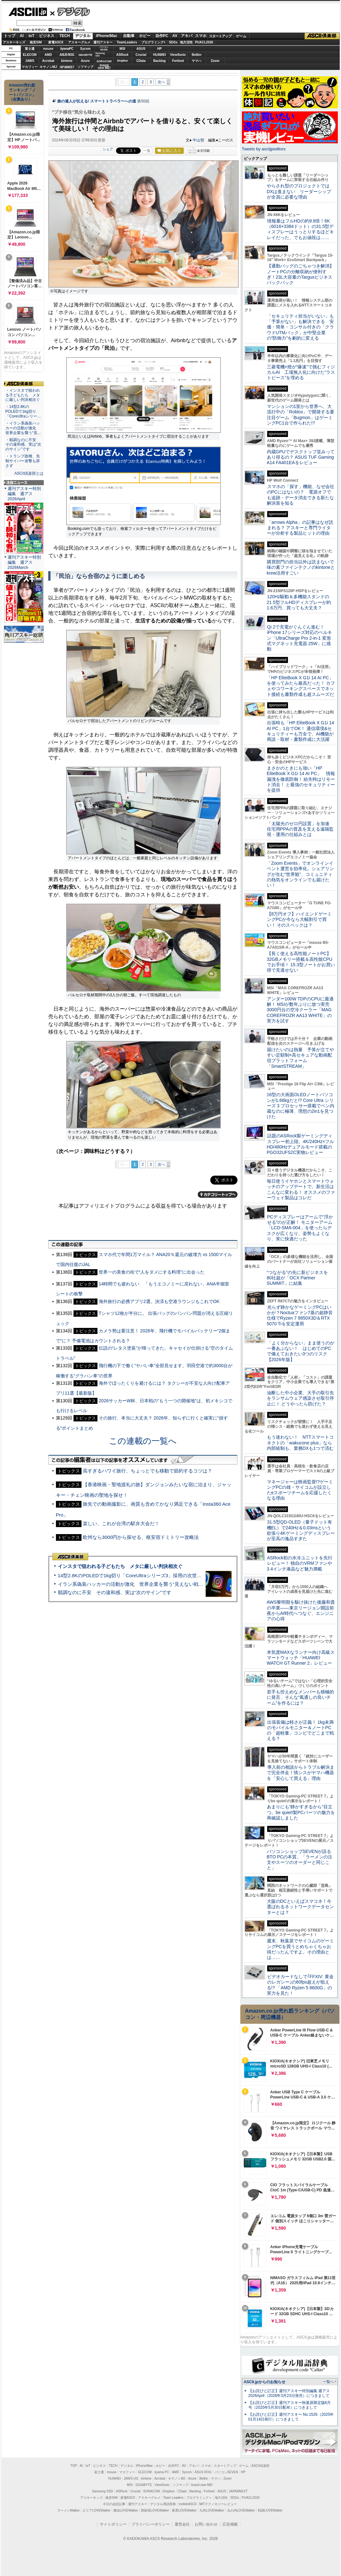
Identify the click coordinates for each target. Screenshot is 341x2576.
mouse (48, 48)
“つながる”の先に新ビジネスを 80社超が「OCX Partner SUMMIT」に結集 (299, 1278)
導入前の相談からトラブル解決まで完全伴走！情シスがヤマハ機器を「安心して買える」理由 (300, 1773)
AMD (48, 54)
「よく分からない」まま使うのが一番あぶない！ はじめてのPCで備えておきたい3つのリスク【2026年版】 (300, 1351)
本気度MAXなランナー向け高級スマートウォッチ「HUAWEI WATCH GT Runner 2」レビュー (301, 1658)
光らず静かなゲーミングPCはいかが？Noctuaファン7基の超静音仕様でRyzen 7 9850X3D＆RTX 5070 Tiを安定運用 (300, 1315)
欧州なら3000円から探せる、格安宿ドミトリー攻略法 (141, 1537)
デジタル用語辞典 (163, 2504)
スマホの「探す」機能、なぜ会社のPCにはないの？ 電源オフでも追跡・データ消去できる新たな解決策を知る (300, 495)
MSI (122, 48)
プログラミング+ (153, 42)
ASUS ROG (66, 54)
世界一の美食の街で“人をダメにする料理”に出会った (152, 1272)
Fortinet (178, 61)
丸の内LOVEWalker (241, 2510)
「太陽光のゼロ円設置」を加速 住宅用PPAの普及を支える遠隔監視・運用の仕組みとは (300, 829)
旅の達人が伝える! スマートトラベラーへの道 (96, 101)
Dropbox (122, 60)
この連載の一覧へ (143, 1441)
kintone (67, 61)
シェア (108, 149)
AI (22, 36)
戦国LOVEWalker (270, 2510)
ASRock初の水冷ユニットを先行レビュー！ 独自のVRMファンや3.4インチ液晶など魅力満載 (300, 1563)
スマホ (200, 36)
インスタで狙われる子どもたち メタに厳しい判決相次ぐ (120, 1566)
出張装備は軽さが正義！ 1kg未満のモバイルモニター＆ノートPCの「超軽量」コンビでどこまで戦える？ (300, 1730)
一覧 (147, 151)
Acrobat (48, 61)
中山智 (198, 140)
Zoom (215, 61)
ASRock (122, 54)
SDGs (173, 42)
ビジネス (46, 36)
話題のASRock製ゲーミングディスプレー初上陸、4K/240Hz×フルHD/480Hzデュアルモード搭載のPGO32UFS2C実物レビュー (300, 1144)
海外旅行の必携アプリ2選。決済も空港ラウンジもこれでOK (159, 1301)
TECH (64, 36)
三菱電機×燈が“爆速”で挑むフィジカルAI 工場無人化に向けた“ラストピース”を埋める (301, 372)
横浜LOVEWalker (125, 2510)
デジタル (70, 11)
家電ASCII (55, 42)
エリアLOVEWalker (96, 2510)
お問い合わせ (206, 2524)
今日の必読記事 (114, 2504)
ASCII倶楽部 (322, 36)
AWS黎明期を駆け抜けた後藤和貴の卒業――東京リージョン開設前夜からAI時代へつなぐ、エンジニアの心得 (301, 1610)
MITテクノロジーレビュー (218, 2504)
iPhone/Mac (106, 36)
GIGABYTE (85, 54)
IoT (32, 36)
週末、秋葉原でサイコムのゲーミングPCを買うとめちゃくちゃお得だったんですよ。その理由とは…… (300, 1949)
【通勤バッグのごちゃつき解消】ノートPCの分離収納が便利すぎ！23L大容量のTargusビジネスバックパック (300, 274)
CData (141, 61)
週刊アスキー (102, 42)
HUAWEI (159, 54)
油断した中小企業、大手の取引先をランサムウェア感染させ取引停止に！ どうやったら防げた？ (300, 1398)
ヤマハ (196, 61)
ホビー (145, 36)
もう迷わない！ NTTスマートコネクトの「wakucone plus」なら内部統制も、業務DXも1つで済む (300, 1443)
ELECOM (30, 54)
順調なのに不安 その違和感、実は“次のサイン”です (114, 1592)
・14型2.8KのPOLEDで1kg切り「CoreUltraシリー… (23, 411)
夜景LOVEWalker (184, 2510)
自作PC (161, 36)
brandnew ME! (104, 67)
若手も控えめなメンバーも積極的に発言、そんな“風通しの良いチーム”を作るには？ (300, 1697)
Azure (85, 61)
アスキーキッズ (14, 42)
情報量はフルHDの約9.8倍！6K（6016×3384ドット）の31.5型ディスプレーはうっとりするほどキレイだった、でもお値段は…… (300, 229)
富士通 (30, 48)
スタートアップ (220, 36)
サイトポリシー (113, 2524)
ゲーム (241, 36)
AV (174, 36)
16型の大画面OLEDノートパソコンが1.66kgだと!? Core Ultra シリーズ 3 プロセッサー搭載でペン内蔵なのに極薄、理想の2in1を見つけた (301, 1105)
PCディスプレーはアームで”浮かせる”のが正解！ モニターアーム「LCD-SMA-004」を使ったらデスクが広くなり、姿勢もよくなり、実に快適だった (300, 1227)
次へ (161, 82)
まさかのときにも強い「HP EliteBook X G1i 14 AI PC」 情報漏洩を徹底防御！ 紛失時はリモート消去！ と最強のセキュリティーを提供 (301, 779)
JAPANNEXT (66, 66)
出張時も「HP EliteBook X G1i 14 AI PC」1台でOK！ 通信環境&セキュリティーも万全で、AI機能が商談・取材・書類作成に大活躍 (300, 731)
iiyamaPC (66, 48)
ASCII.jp (27, 12)
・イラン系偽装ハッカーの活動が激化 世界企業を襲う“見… (23, 428)
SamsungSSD (100, 54)
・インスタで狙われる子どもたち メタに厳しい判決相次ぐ (22, 395)
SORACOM (151, 2491)
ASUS (140, 48)
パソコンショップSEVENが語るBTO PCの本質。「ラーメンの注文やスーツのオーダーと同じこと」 (300, 1860)
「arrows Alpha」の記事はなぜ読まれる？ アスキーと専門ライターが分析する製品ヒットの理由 (300, 528)
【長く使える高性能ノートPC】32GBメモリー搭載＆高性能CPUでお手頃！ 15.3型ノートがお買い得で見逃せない (301, 962)
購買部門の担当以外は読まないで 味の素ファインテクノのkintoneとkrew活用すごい (302, 567)
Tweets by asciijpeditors (264, 149)
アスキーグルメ (79, 42)
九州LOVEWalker (211, 2510)
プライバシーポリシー (150, 2524)
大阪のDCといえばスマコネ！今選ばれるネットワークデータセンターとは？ (300, 1907)
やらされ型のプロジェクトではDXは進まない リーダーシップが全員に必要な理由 (299, 191)
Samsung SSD (102, 2491)
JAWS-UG (131, 2478)
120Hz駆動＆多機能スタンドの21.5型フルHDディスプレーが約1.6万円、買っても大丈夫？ (299, 602)
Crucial (141, 54)
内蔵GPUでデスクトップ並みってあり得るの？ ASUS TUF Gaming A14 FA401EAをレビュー (301, 457)
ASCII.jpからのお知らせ (264, 2382)
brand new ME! (202, 2485)
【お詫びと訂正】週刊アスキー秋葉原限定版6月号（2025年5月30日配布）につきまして (289, 2405)
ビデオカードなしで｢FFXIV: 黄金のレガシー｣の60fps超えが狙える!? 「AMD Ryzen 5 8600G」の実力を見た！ (300, 1985)
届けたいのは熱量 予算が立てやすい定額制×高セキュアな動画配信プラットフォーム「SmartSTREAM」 (300, 1058)
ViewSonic (178, 54)
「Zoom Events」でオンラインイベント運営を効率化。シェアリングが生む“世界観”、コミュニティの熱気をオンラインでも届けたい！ (300, 874)
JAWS (29, 61)
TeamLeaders (127, 42)
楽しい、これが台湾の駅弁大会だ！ (121, 1523)
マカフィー (30, 67)
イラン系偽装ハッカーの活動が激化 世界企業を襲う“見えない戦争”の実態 (138, 1584)
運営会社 (182, 2524)
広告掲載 (230, 2524)
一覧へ (328, 2382)
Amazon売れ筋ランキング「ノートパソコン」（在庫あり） (22, 92)
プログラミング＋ (199, 2497)
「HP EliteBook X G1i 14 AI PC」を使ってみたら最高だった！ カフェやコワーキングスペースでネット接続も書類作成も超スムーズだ (301, 686)
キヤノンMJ (48, 67)
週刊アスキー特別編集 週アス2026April (24, 493)
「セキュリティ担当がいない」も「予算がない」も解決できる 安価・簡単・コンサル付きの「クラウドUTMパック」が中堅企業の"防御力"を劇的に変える (300, 327)
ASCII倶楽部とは (29, 473)
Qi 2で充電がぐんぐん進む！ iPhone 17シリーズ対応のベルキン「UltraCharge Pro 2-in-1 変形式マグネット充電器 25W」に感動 (299, 638)
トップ (9, 36)
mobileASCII (188, 2504)
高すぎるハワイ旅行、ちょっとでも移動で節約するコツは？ (147, 1470)
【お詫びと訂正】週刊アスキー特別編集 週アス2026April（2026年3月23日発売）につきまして (289, 2393)
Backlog (159, 61)
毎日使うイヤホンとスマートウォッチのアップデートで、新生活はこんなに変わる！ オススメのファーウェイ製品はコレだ (301, 1189)
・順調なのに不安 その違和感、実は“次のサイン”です (23, 445)
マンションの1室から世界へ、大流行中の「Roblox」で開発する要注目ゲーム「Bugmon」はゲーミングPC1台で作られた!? (301, 415)
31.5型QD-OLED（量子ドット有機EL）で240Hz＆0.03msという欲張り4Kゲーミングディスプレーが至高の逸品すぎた (301, 1530)
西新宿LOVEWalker (155, 2510)
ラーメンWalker (68, 2510)
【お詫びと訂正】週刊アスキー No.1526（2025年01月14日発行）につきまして (291, 2417)
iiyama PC (162, 2472)
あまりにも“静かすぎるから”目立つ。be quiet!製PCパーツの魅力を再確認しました (301, 1812)
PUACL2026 (204, 42)
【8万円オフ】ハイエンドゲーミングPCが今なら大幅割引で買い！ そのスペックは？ (299, 919)
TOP (73, 2465)
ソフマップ (85, 67)
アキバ (186, 36)
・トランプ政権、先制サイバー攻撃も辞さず (22, 461)
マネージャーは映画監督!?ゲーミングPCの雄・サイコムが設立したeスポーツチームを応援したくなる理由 (300, 1490)
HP (159, 48)
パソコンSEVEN (103, 48)
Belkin (196, 54)
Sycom (85, 48)
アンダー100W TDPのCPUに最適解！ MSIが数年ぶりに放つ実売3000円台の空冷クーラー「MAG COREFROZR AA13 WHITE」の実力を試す (300, 1009)
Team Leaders (173, 2497)
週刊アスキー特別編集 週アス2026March (24, 562)
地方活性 (186, 42)
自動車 (129, 36)
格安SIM (36, 42)
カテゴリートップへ (217, 1194)
